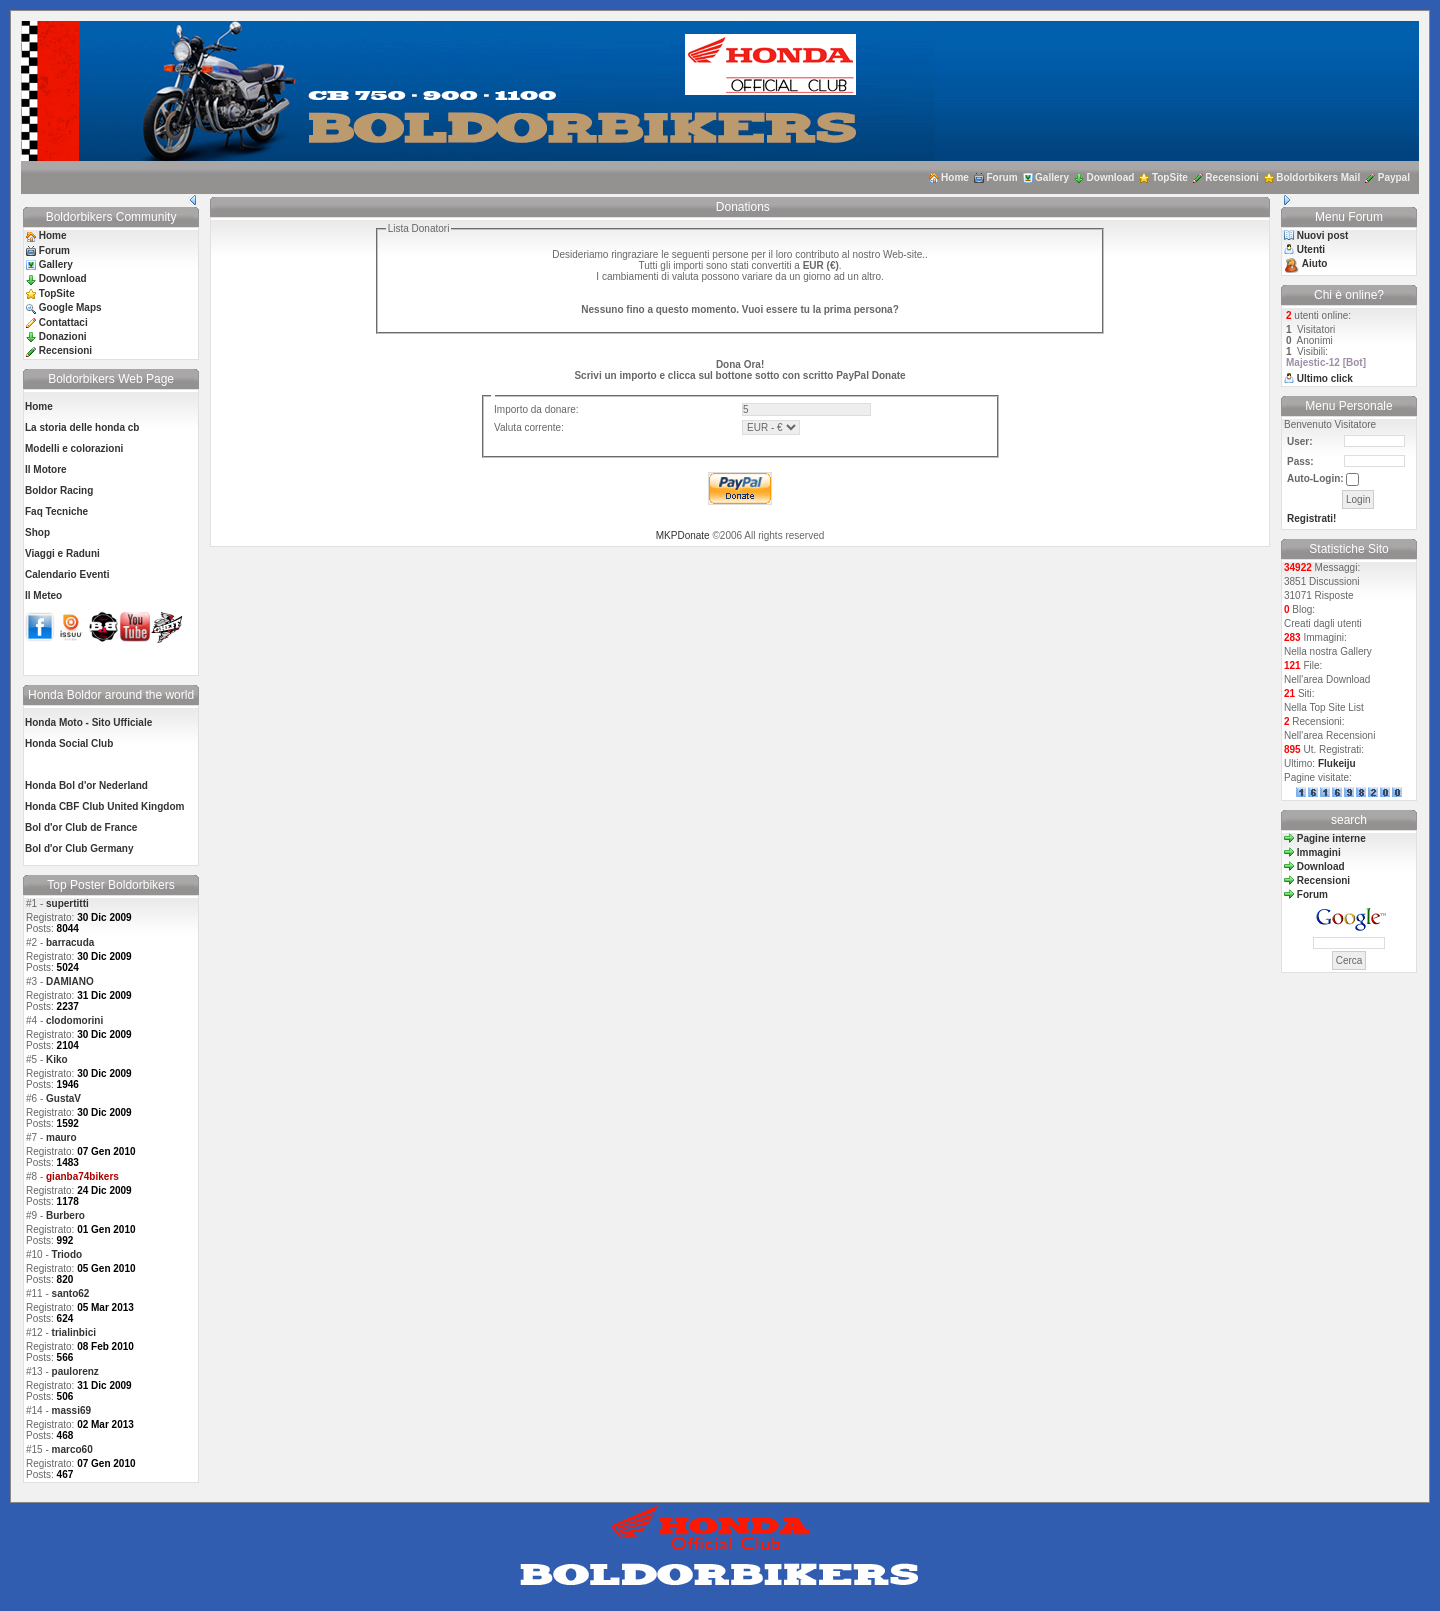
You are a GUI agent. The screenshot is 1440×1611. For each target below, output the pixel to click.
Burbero (65, 1215)
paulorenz (75, 1371)
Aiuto (1315, 263)
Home (955, 177)
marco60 (72, 1449)
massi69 (71, 1410)
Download (1111, 177)
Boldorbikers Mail (1318, 177)
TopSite (1170, 177)
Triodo (67, 1254)
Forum (1001, 177)
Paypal (1394, 177)
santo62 (71, 1293)
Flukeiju (1337, 763)
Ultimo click (1325, 378)
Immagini (1319, 852)
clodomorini (74, 1020)
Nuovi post (1323, 235)
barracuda (70, 942)
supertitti (67, 903)
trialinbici (74, 1332)
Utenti (1311, 249)
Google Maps (70, 307)
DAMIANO (70, 981)
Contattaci (63, 322)
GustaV (63, 1098)
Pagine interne (1331, 838)
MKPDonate (683, 535)
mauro (61, 1137)
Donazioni (63, 336)
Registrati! (1311, 518)
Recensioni (1231, 177)
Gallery (1052, 177)
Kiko (57, 1059)
